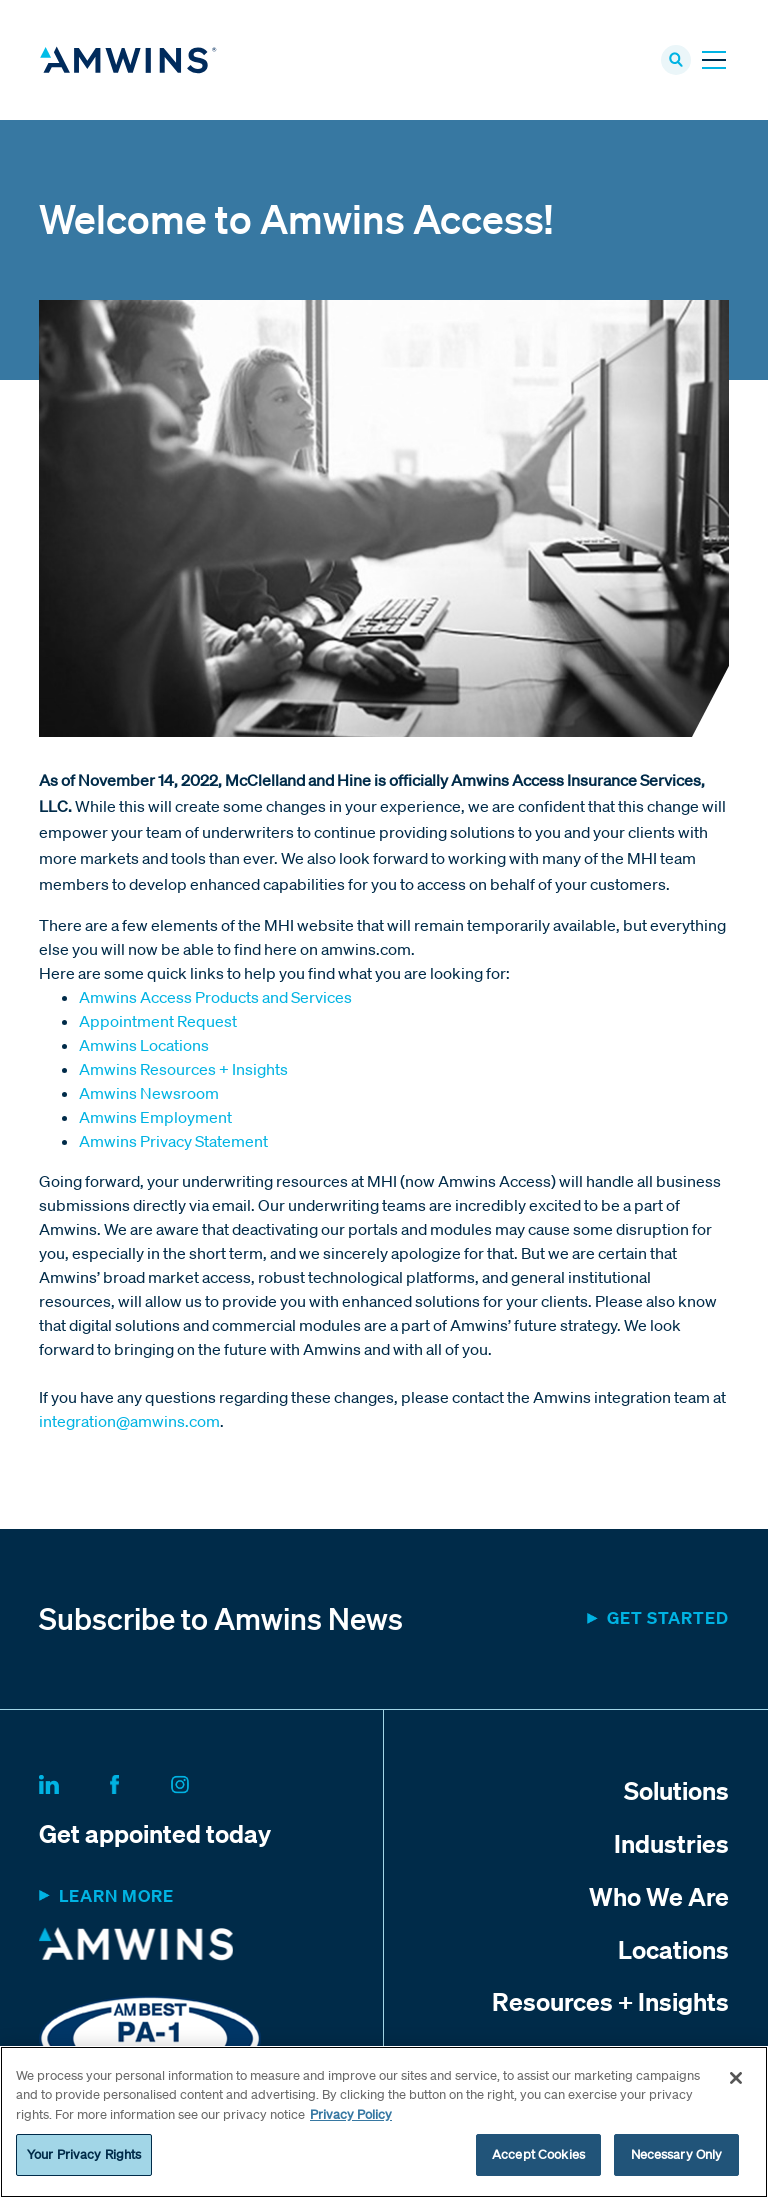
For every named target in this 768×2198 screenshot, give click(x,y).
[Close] (736, 2078)
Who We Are (659, 1896)
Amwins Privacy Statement (173, 1141)
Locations (673, 1949)
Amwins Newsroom (149, 1093)
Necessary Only (677, 2154)
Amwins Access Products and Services (215, 997)
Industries (671, 1843)
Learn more (116, 1895)
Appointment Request (158, 1021)
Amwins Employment (155, 1117)
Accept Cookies (538, 2154)
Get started (668, 1617)
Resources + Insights (610, 2001)
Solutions (676, 1790)
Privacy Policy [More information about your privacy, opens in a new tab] (351, 2114)
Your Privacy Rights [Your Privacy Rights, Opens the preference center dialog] (84, 2154)
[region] (384, 2122)
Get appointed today (155, 1833)
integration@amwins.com (129, 1421)
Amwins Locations (144, 1045)
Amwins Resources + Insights (183, 1069)
